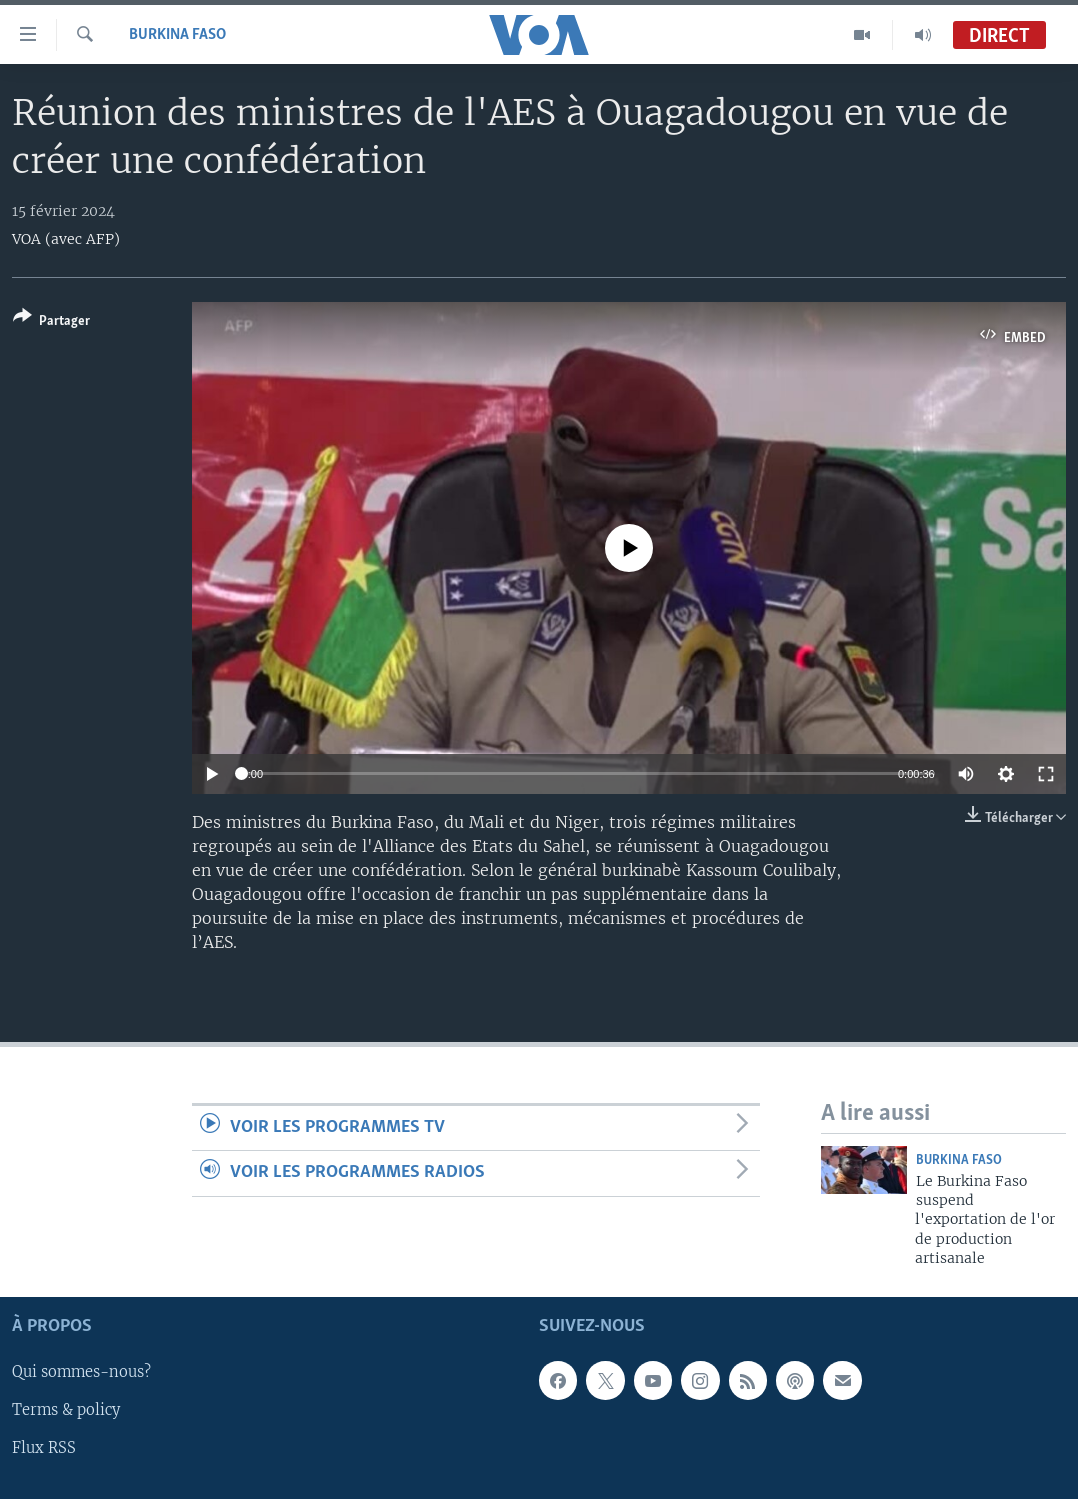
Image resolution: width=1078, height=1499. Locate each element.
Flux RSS (44, 1448)
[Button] (51, 322)
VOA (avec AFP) (66, 239)
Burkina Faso (177, 35)
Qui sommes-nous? (81, 1372)
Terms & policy (66, 1410)
